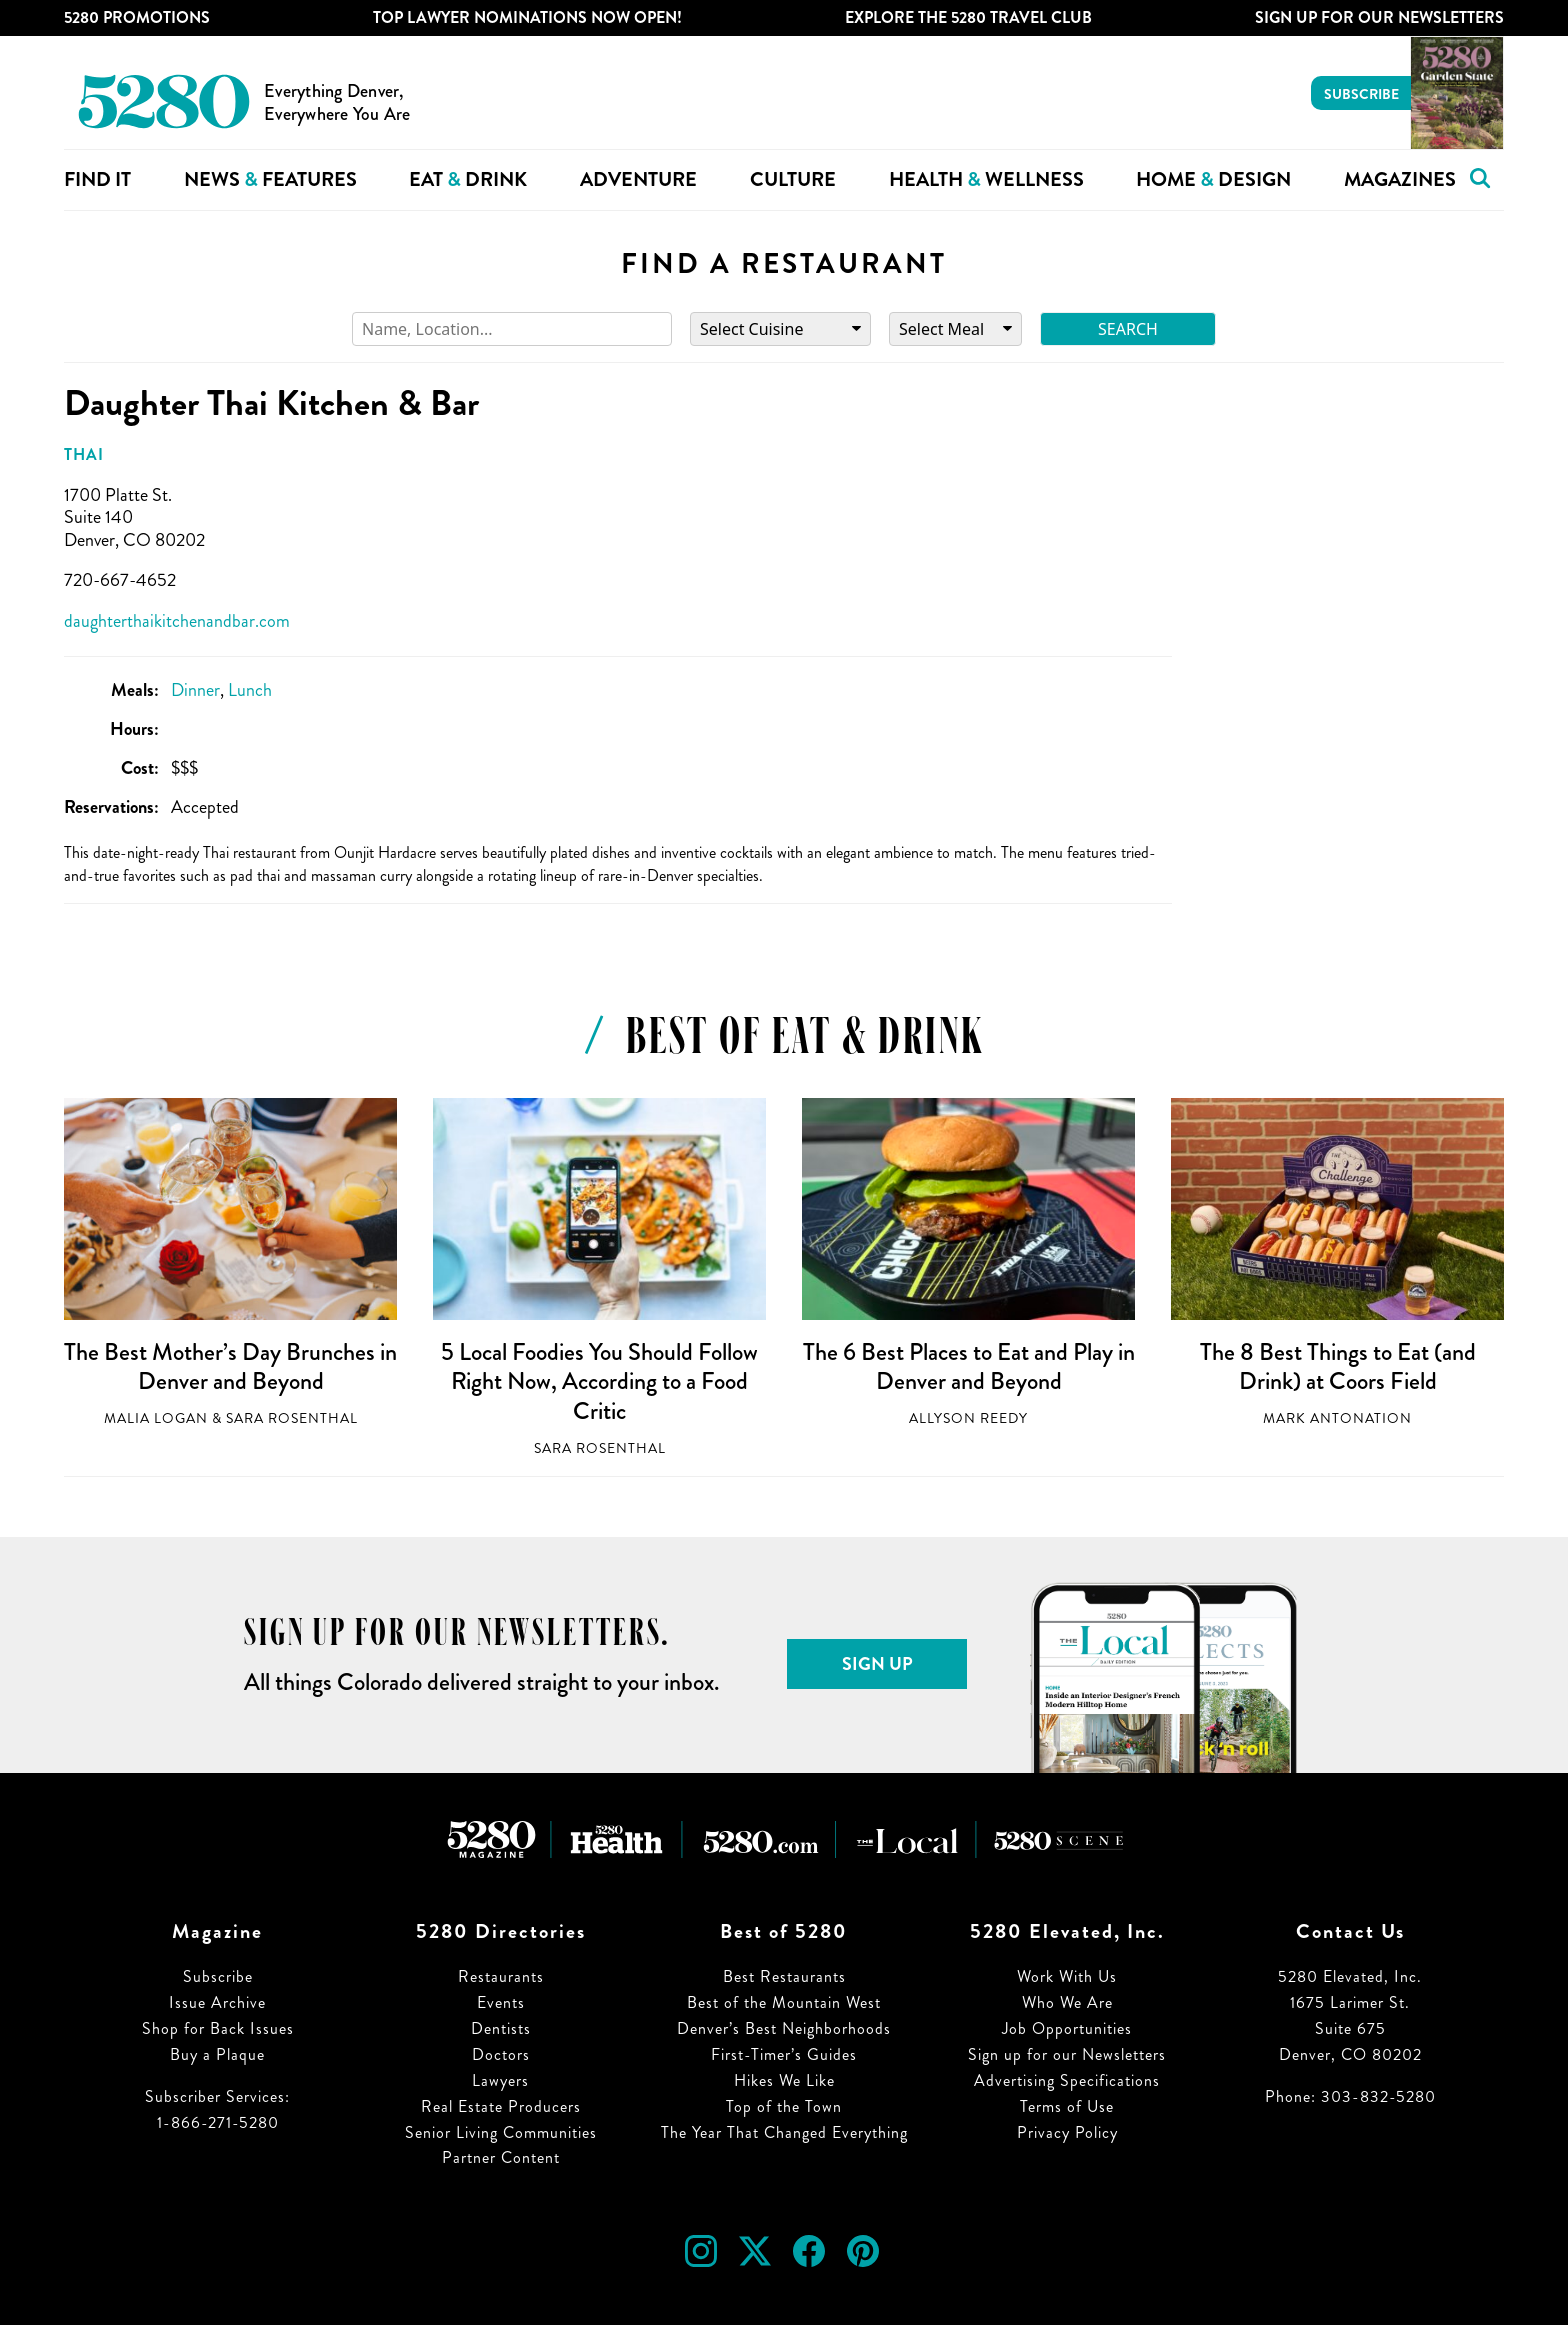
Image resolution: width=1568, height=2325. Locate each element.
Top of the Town (784, 2106)
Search (1128, 329)
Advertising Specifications (1067, 2080)
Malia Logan (156, 1418)
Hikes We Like (784, 2080)
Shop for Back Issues (218, 2028)
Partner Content (501, 2157)
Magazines (1400, 179)
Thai (84, 454)
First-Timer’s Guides (784, 2054)
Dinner (195, 690)
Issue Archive (217, 2002)
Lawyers (500, 2080)
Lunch (250, 690)
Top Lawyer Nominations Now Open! (527, 17)
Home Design (1213, 179)
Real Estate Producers (501, 2106)
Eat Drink (468, 179)
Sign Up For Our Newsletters (1379, 17)
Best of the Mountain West (784, 2002)
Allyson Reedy (968, 1418)
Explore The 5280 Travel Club (968, 17)
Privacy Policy (1067, 2132)
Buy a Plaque (217, 2054)
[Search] (512, 329)
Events (501, 2002)
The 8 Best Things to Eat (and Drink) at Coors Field (1338, 1367)
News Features (270, 179)
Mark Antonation (1337, 1418)
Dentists (501, 2028)
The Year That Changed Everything (784, 2132)
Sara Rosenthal (292, 1418)
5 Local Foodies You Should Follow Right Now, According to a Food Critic (599, 1381)
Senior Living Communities (501, 2132)
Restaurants (501, 1976)
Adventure (638, 179)
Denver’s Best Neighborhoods (784, 2028)
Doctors (501, 2054)
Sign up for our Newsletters (1067, 2054)
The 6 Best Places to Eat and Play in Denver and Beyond (969, 1367)
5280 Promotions (137, 17)
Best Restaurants (784, 1976)
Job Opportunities (1067, 2028)
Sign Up (877, 1664)
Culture (793, 179)
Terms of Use (1067, 2106)
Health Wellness (986, 179)
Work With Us (1067, 1976)
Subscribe (1361, 94)
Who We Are (1067, 2002)
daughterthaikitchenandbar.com (177, 621)
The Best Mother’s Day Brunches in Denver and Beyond (230, 1367)
